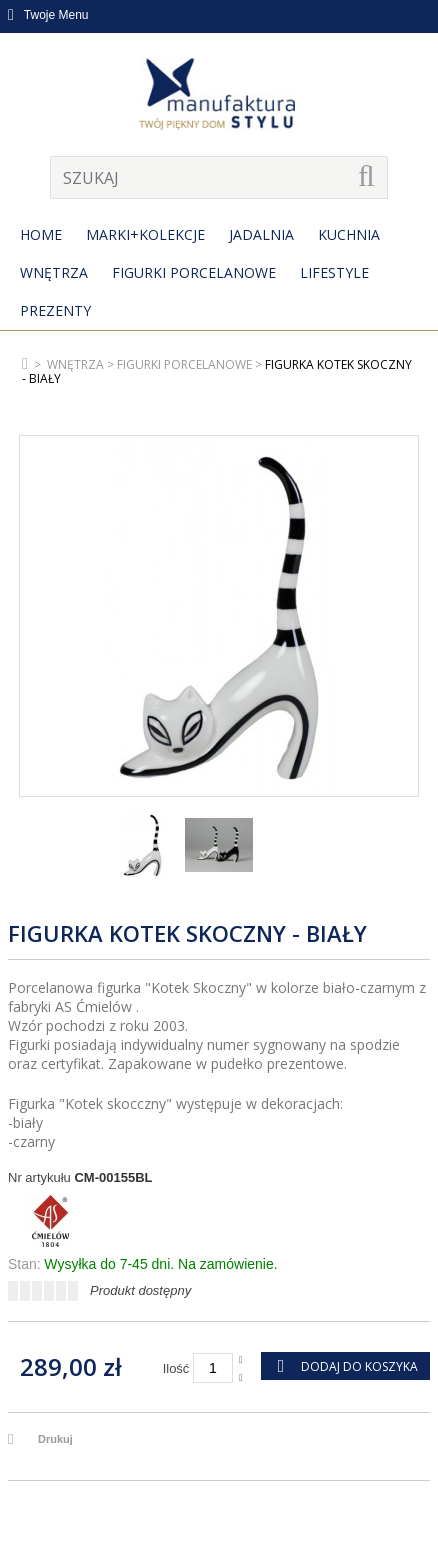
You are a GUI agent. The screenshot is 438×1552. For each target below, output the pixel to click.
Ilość (176, 1368)
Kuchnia (349, 234)
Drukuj (55, 1439)
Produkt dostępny (140, 1290)
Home (41, 234)
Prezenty (55, 310)
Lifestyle (334, 272)
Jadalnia (261, 234)
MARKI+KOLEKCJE (145, 234)
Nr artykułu (39, 1177)
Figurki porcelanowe (194, 272)
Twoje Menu (48, 15)
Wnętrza (54, 272)
